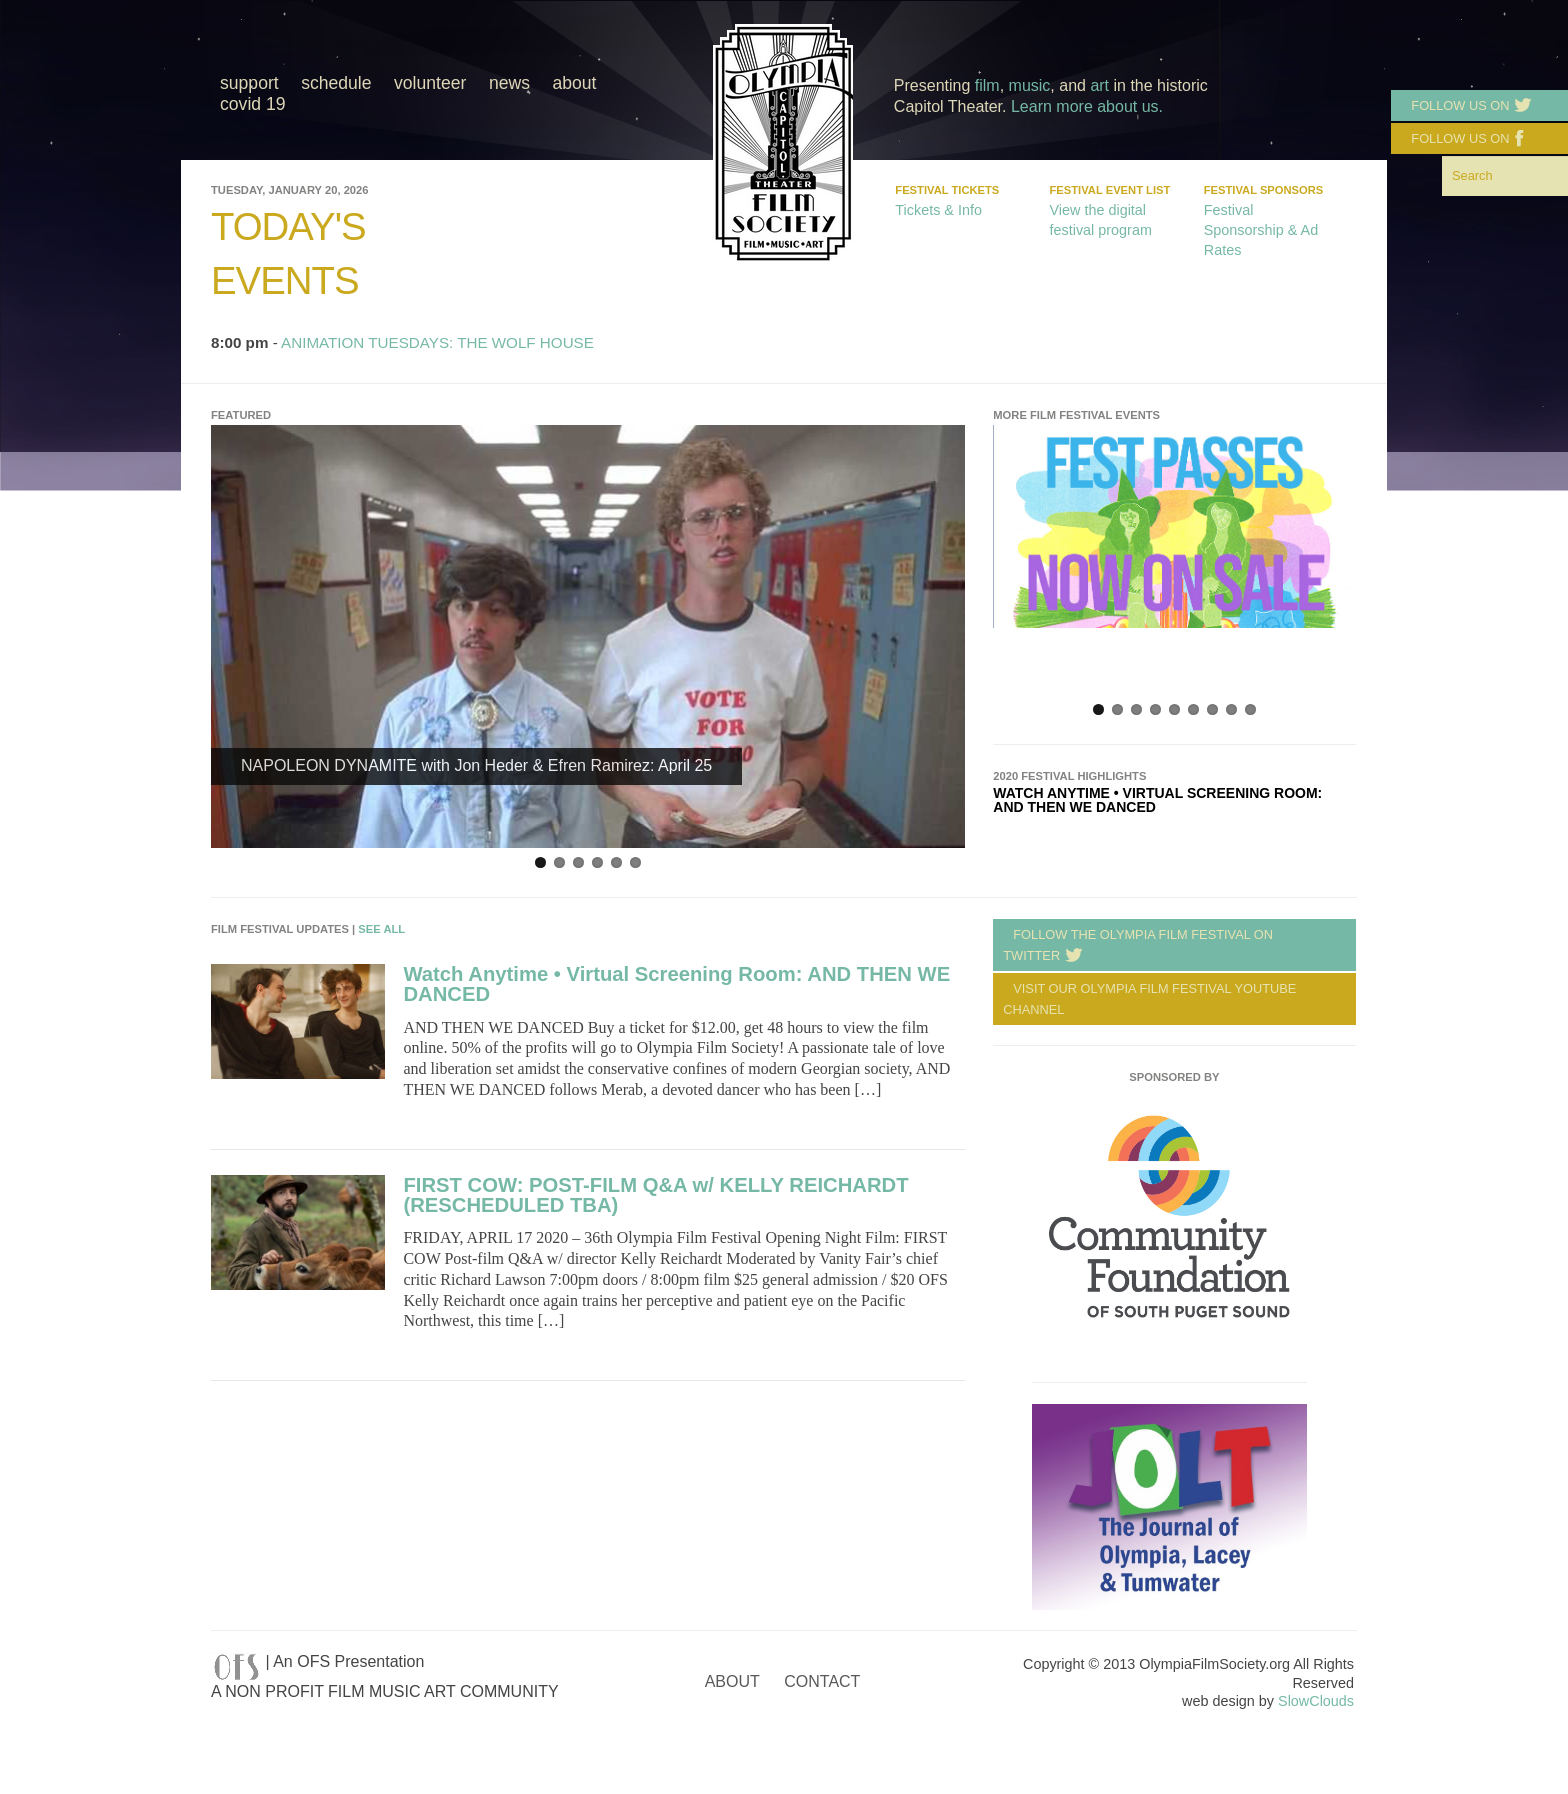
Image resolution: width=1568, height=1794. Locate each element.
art (1099, 85)
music (1030, 85)
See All (381, 929)
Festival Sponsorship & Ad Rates (1261, 230)
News (509, 83)
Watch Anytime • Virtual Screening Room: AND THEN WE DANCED (1157, 800)
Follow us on (1467, 106)
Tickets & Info (938, 210)
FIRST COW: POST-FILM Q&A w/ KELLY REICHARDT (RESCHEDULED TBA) (655, 1195)
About (574, 83)
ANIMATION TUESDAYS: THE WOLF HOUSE (437, 342)
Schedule (336, 83)
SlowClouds (1316, 1701)
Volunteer (430, 83)
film (987, 85)
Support (249, 83)
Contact (822, 1681)
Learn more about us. (1087, 106)
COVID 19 (253, 104)
